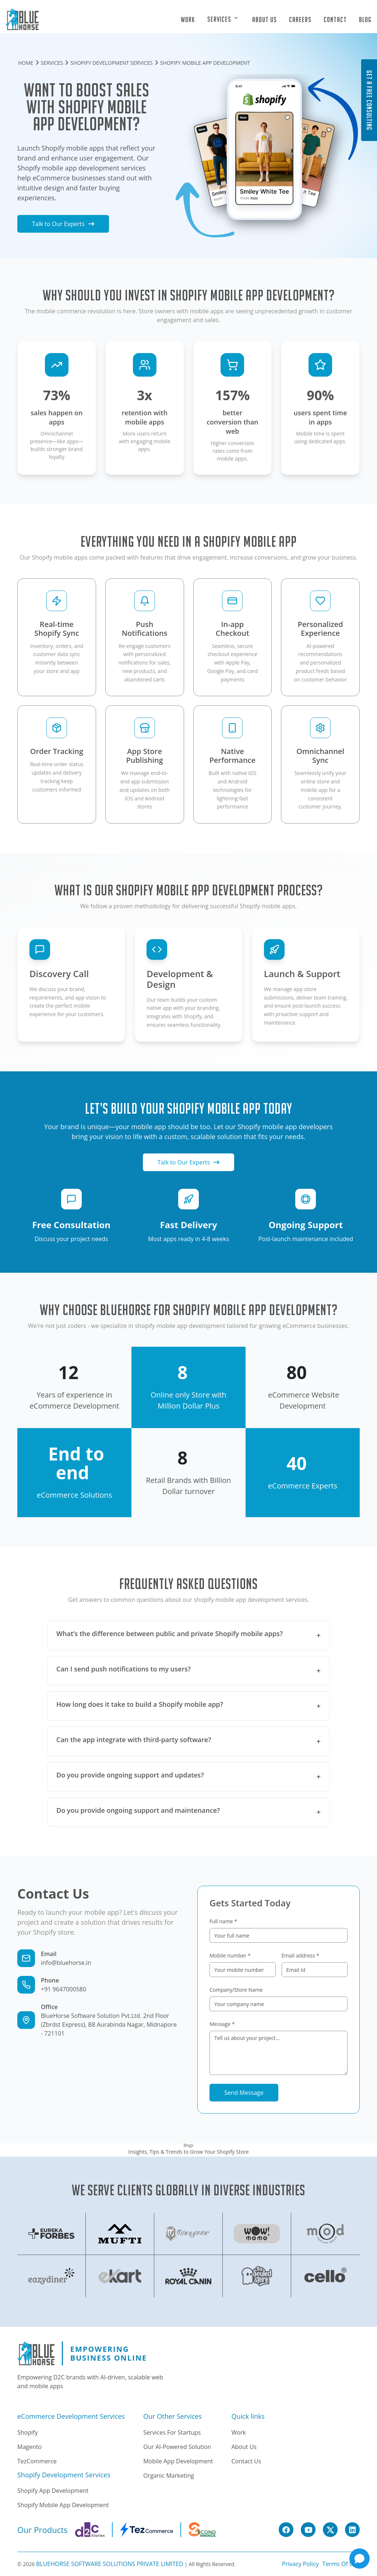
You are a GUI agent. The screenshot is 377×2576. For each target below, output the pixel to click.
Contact (335, 19)
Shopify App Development (53, 2491)
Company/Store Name (236, 1989)
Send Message (244, 2093)
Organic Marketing (168, 2475)
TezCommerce (37, 2461)
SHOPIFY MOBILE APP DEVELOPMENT (205, 62)
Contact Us (246, 2461)
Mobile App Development (178, 2461)
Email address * (300, 1955)
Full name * (223, 1921)
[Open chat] (359, 2558)
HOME (26, 62)
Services (220, 19)
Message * (222, 2023)
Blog (365, 19)
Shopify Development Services (63, 2475)
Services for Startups (172, 2432)
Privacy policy (300, 2564)
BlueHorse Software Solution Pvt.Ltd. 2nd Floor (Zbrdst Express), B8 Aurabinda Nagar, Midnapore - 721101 (109, 2024)
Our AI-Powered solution (177, 2447)
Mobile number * (230, 1955)
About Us (264, 19)
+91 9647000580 (63, 1989)
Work (188, 19)
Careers (300, 19)
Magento (29, 2447)
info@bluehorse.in (66, 1963)
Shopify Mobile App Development (63, 2505)
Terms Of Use (341, 2564)
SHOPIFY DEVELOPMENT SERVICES (111, 62)
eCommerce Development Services (71, 2417)
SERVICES (52, 62)
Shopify (27, 2432)
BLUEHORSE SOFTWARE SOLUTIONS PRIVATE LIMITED (109, 2564)
